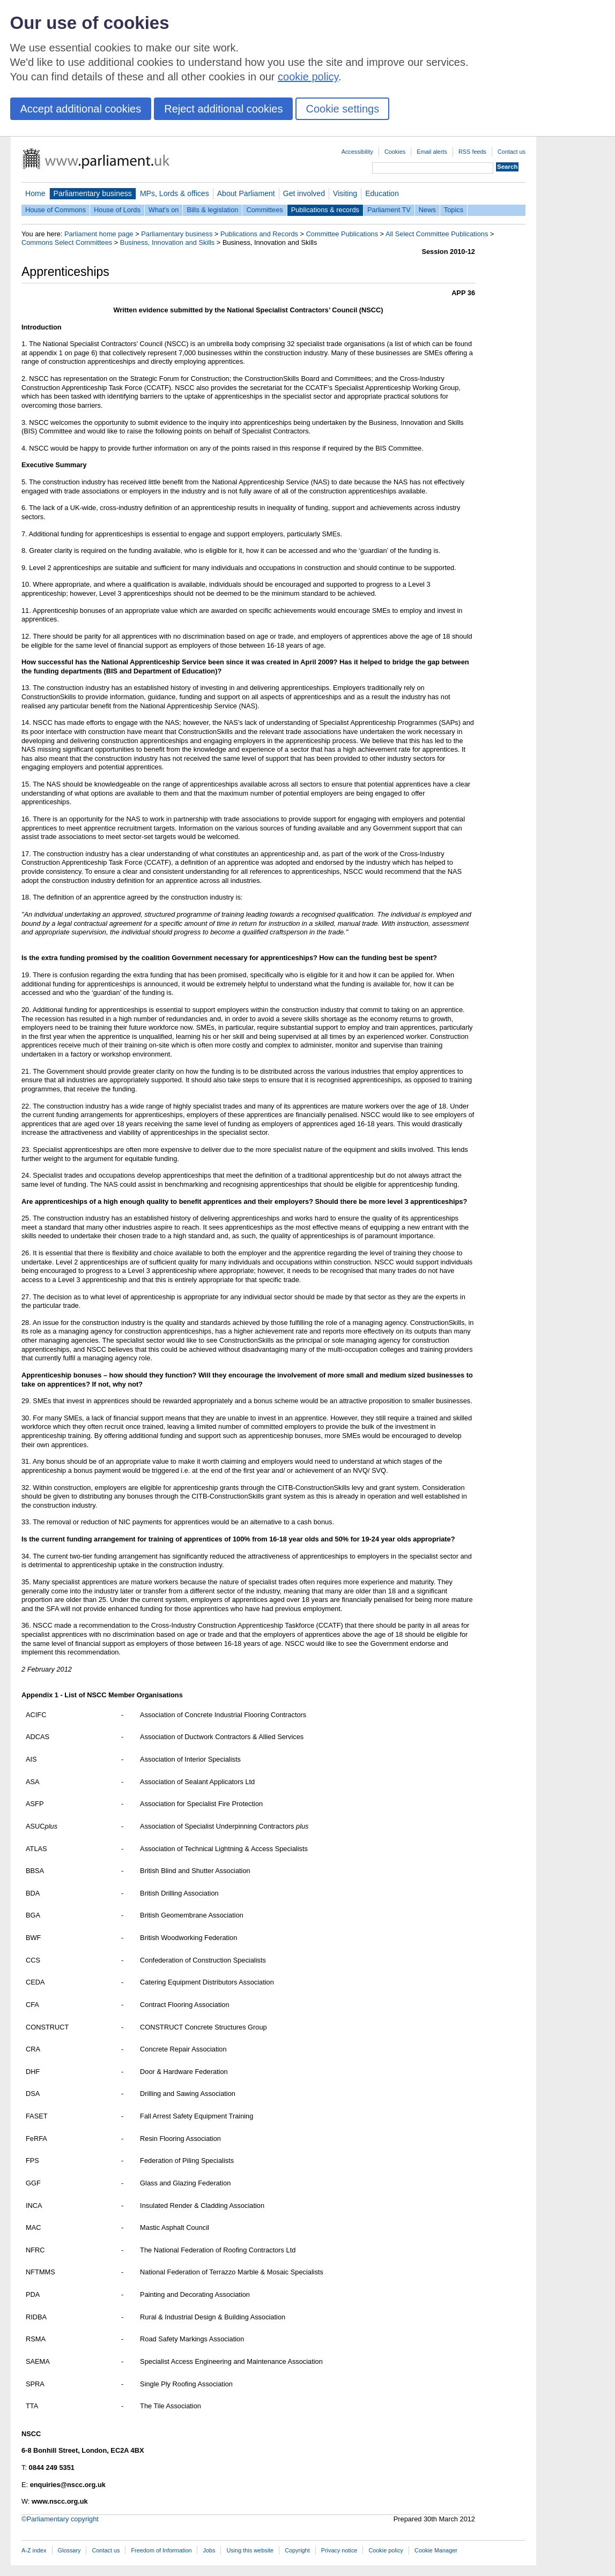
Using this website (249, 2550)
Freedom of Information (161, 2550)
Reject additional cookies (223, 109)
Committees (264, 210)
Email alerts (432, 151)
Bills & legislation (212, 210)
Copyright (297, 2550)
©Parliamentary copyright (60, 2519)
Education (382, 193)
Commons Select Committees (66, 242)
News (427, 210)
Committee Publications (342, 234)
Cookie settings (342, 109)
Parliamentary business (93, 193)
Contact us (511, 151)
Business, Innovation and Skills (167, 242)
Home (35, 193)
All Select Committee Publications (437, 234)
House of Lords (117, 210)
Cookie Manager (435, 2550)
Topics (453, 210)
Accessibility (357, 151)
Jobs (209, 2550)
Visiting (345, 193)
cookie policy (308, 77)
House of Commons (55, 210)
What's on (164, 210)
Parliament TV (389, 210)
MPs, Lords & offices (174, 193)
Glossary (69, 2550)
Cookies (394, 151)
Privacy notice (339, 2550)
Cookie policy (385, 2550)
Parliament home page (99, 234)
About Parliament (246, 193)
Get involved (304, 193)
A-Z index (34, 2550)
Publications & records (325, 210)
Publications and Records (259, 234)
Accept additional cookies (81, 109)
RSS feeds (472, 151)
